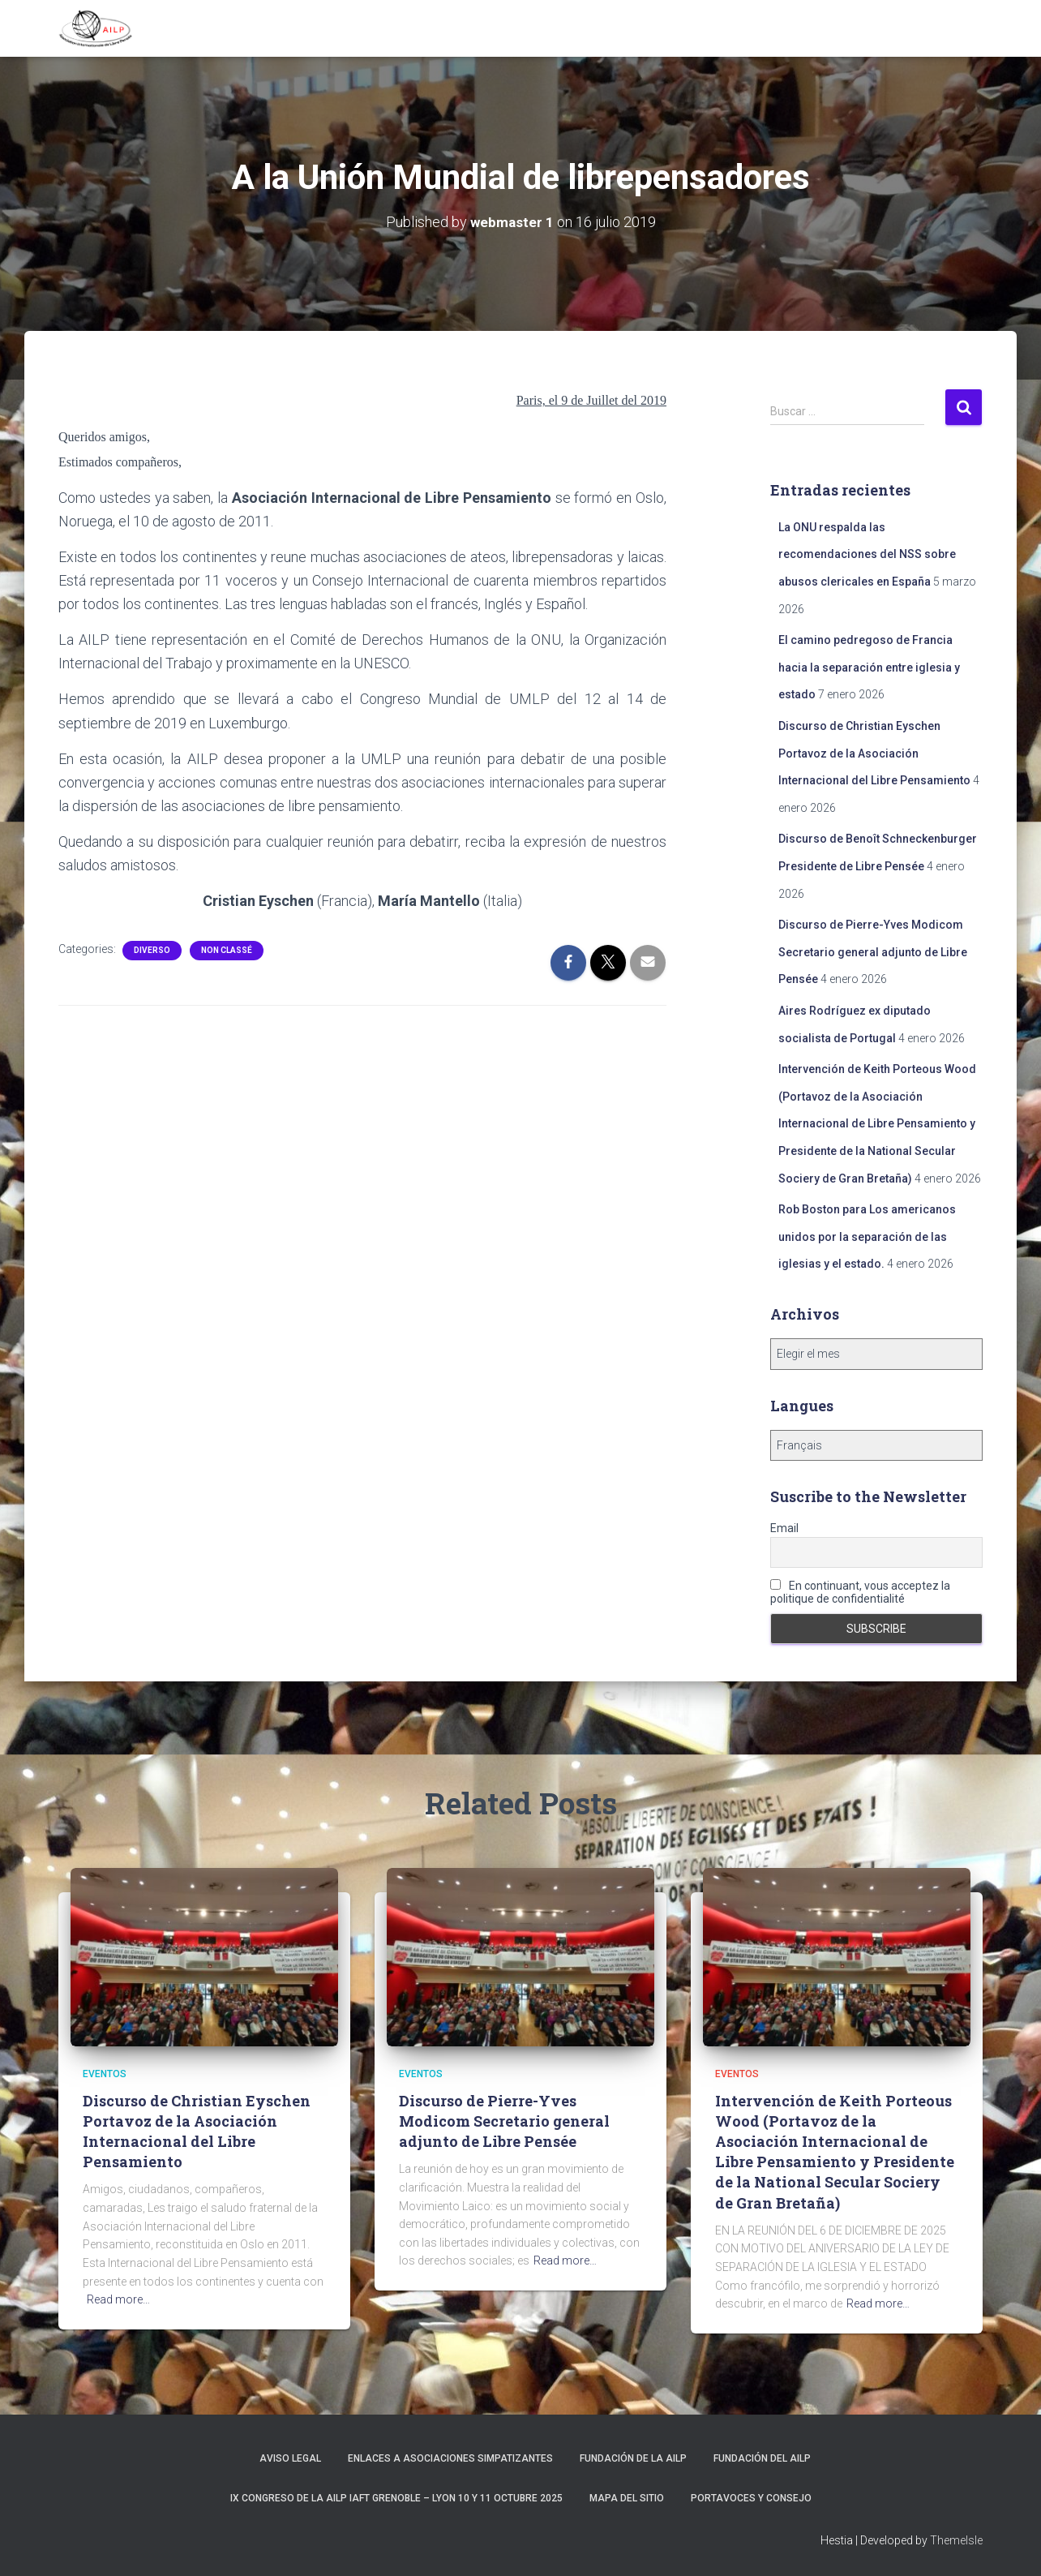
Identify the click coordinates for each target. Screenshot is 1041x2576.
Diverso (152, 950)
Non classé (226, 950)
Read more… (118, 2299)
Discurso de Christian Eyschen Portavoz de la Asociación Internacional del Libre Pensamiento (874, 753)
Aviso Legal (290, 2458)
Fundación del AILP (762, 2458)
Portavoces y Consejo (751, 2498)
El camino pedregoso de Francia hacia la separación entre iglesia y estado (869, 667)
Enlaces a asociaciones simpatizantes (450, 2458)
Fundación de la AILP (633, 2458)
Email (784, 1527)
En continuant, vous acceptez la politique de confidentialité (860, 1591)
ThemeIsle (956, 2539)
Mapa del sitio (626, 2498)
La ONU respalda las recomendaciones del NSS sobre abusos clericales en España (867, 553)
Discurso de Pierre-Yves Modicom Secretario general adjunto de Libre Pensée (872, 951)
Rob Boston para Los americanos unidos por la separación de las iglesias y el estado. (867, 1236)
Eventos (104, 2074)
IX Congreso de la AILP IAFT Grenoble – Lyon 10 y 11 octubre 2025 (396, 2498)
